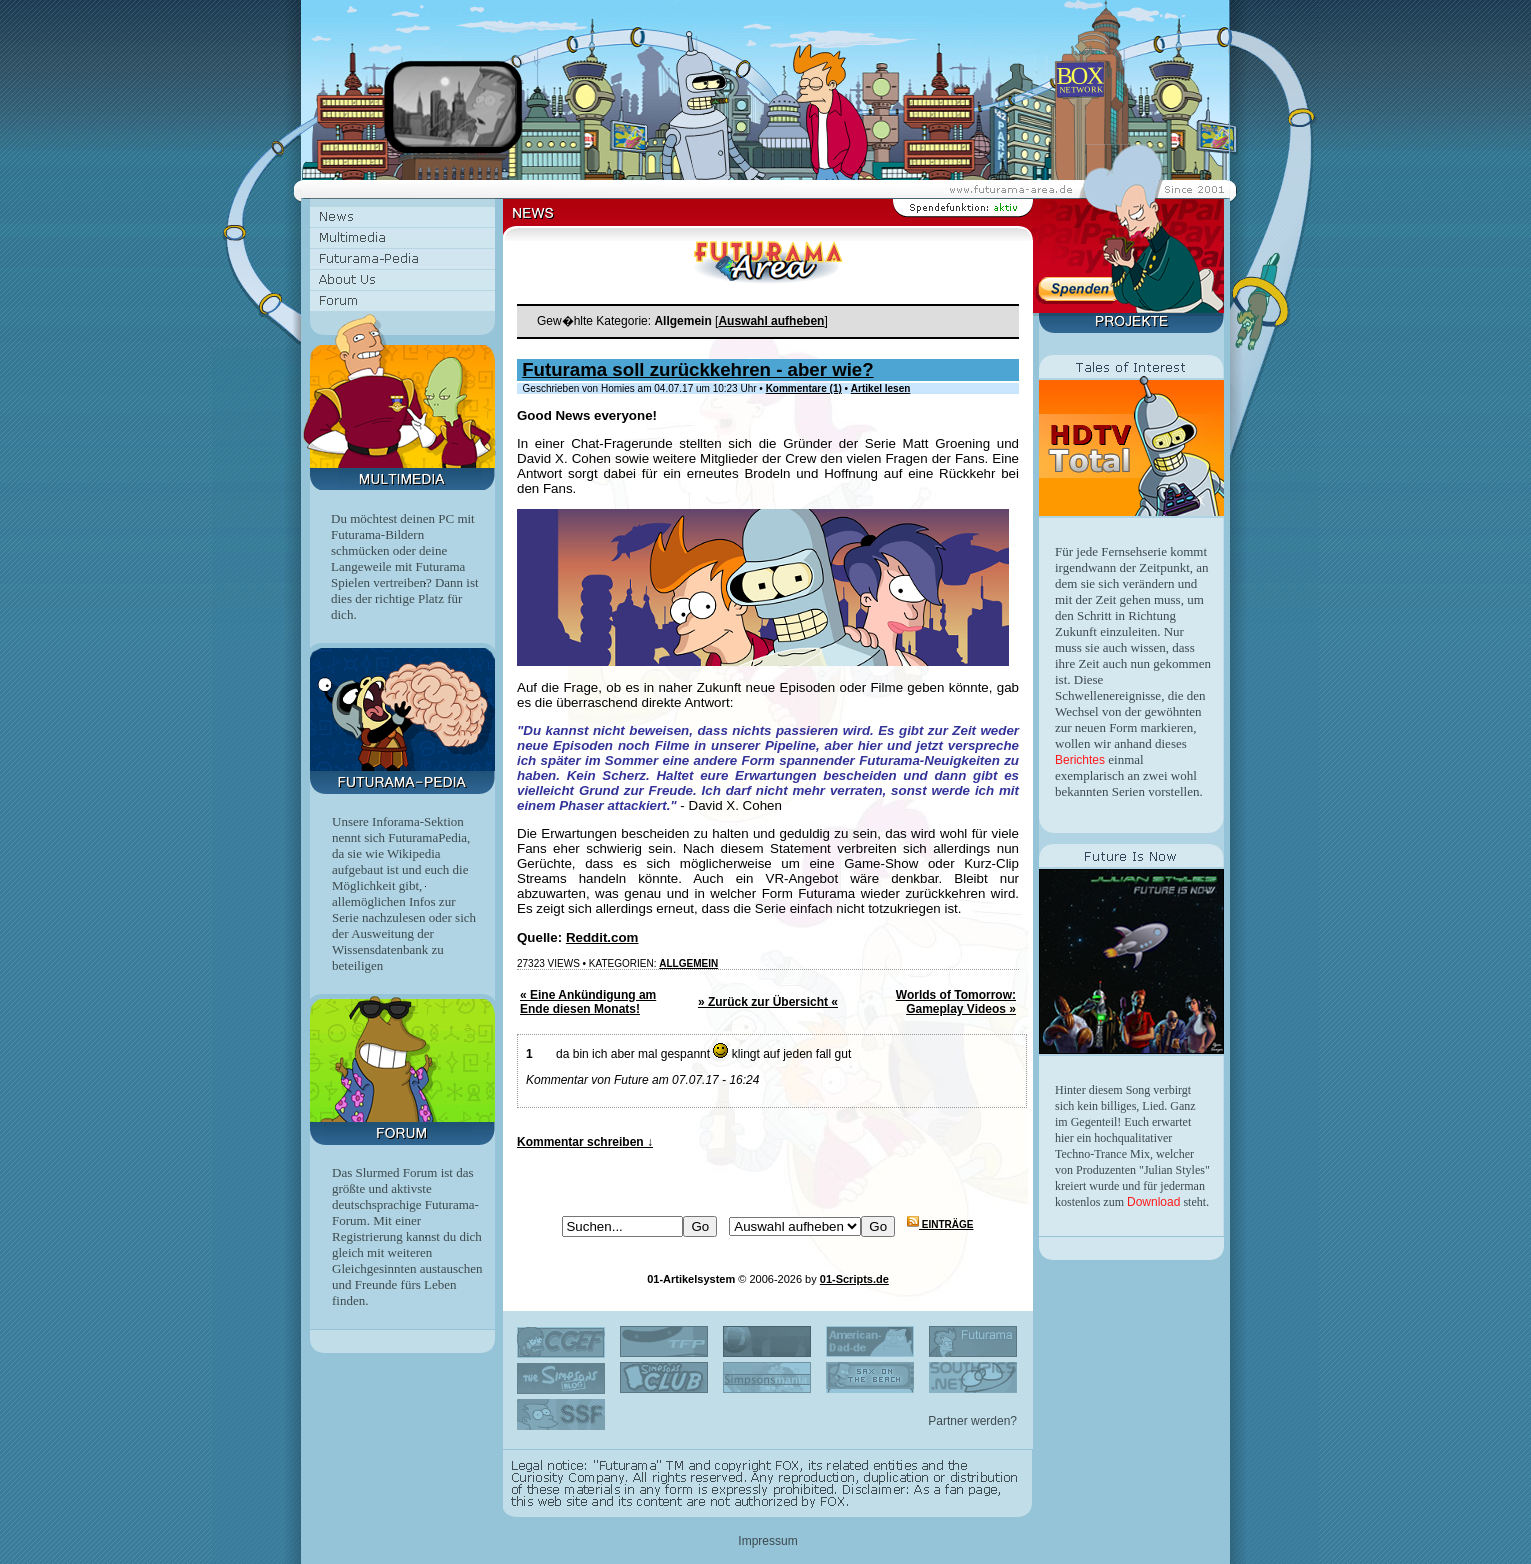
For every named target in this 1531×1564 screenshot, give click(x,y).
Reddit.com (602, 937)
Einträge (940, 1224)
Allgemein (688, 963)
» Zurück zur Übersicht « (768, 1002)
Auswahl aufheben (771, 321)
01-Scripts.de (854, 1279)
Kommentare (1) (804, 388)
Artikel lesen (880, 388)
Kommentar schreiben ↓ (585, 1142)
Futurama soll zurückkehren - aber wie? (697, 369)
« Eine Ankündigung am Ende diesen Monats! (588, 1002)
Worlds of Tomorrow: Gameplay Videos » (956, 1002)
